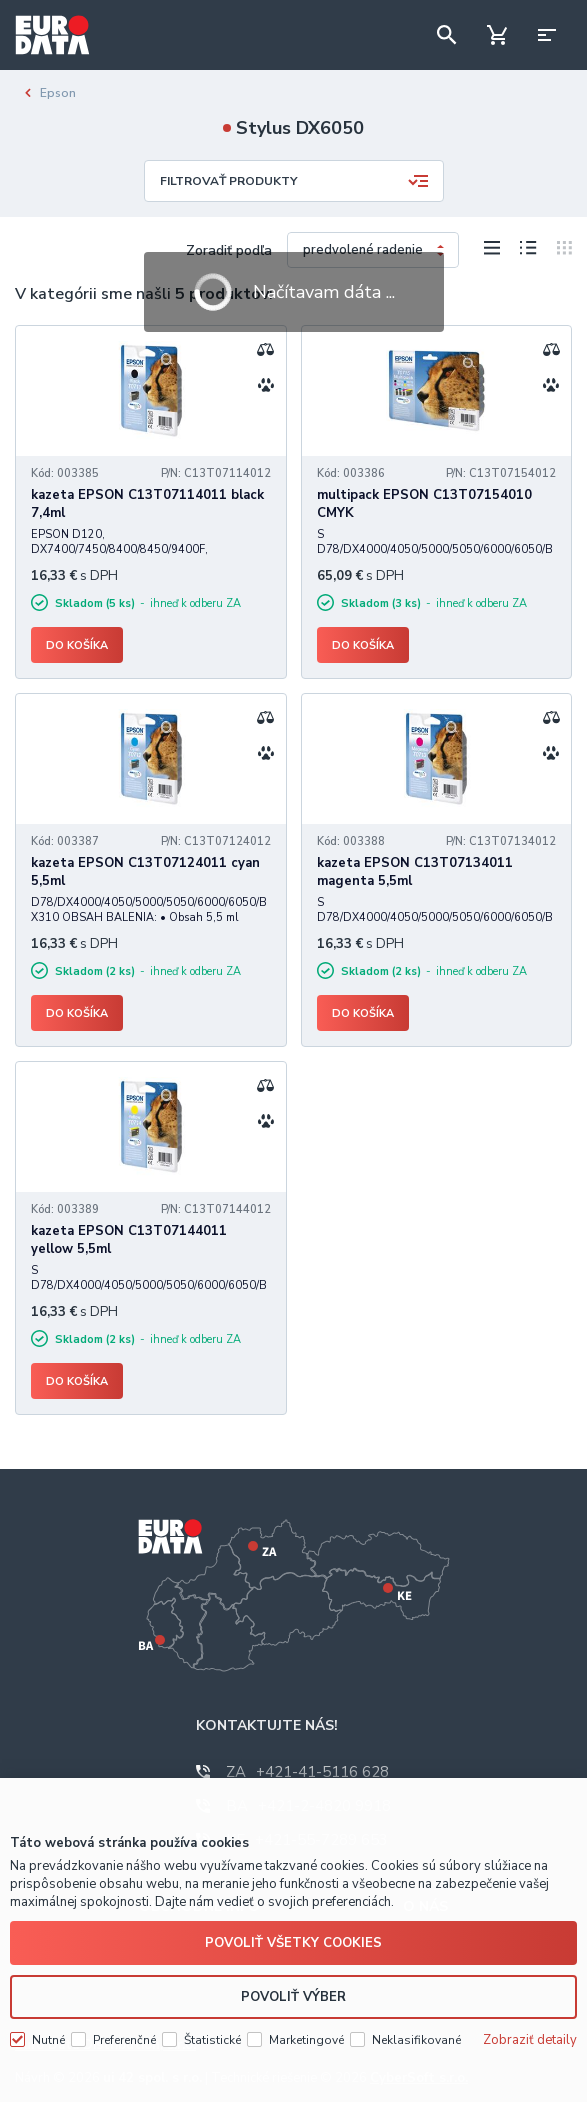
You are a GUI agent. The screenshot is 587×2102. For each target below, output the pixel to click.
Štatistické (212, 2027)
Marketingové (306, 2027)
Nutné (48, 2027)
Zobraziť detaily (530, 2027)
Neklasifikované (416, 2027)
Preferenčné (124, 2027)
